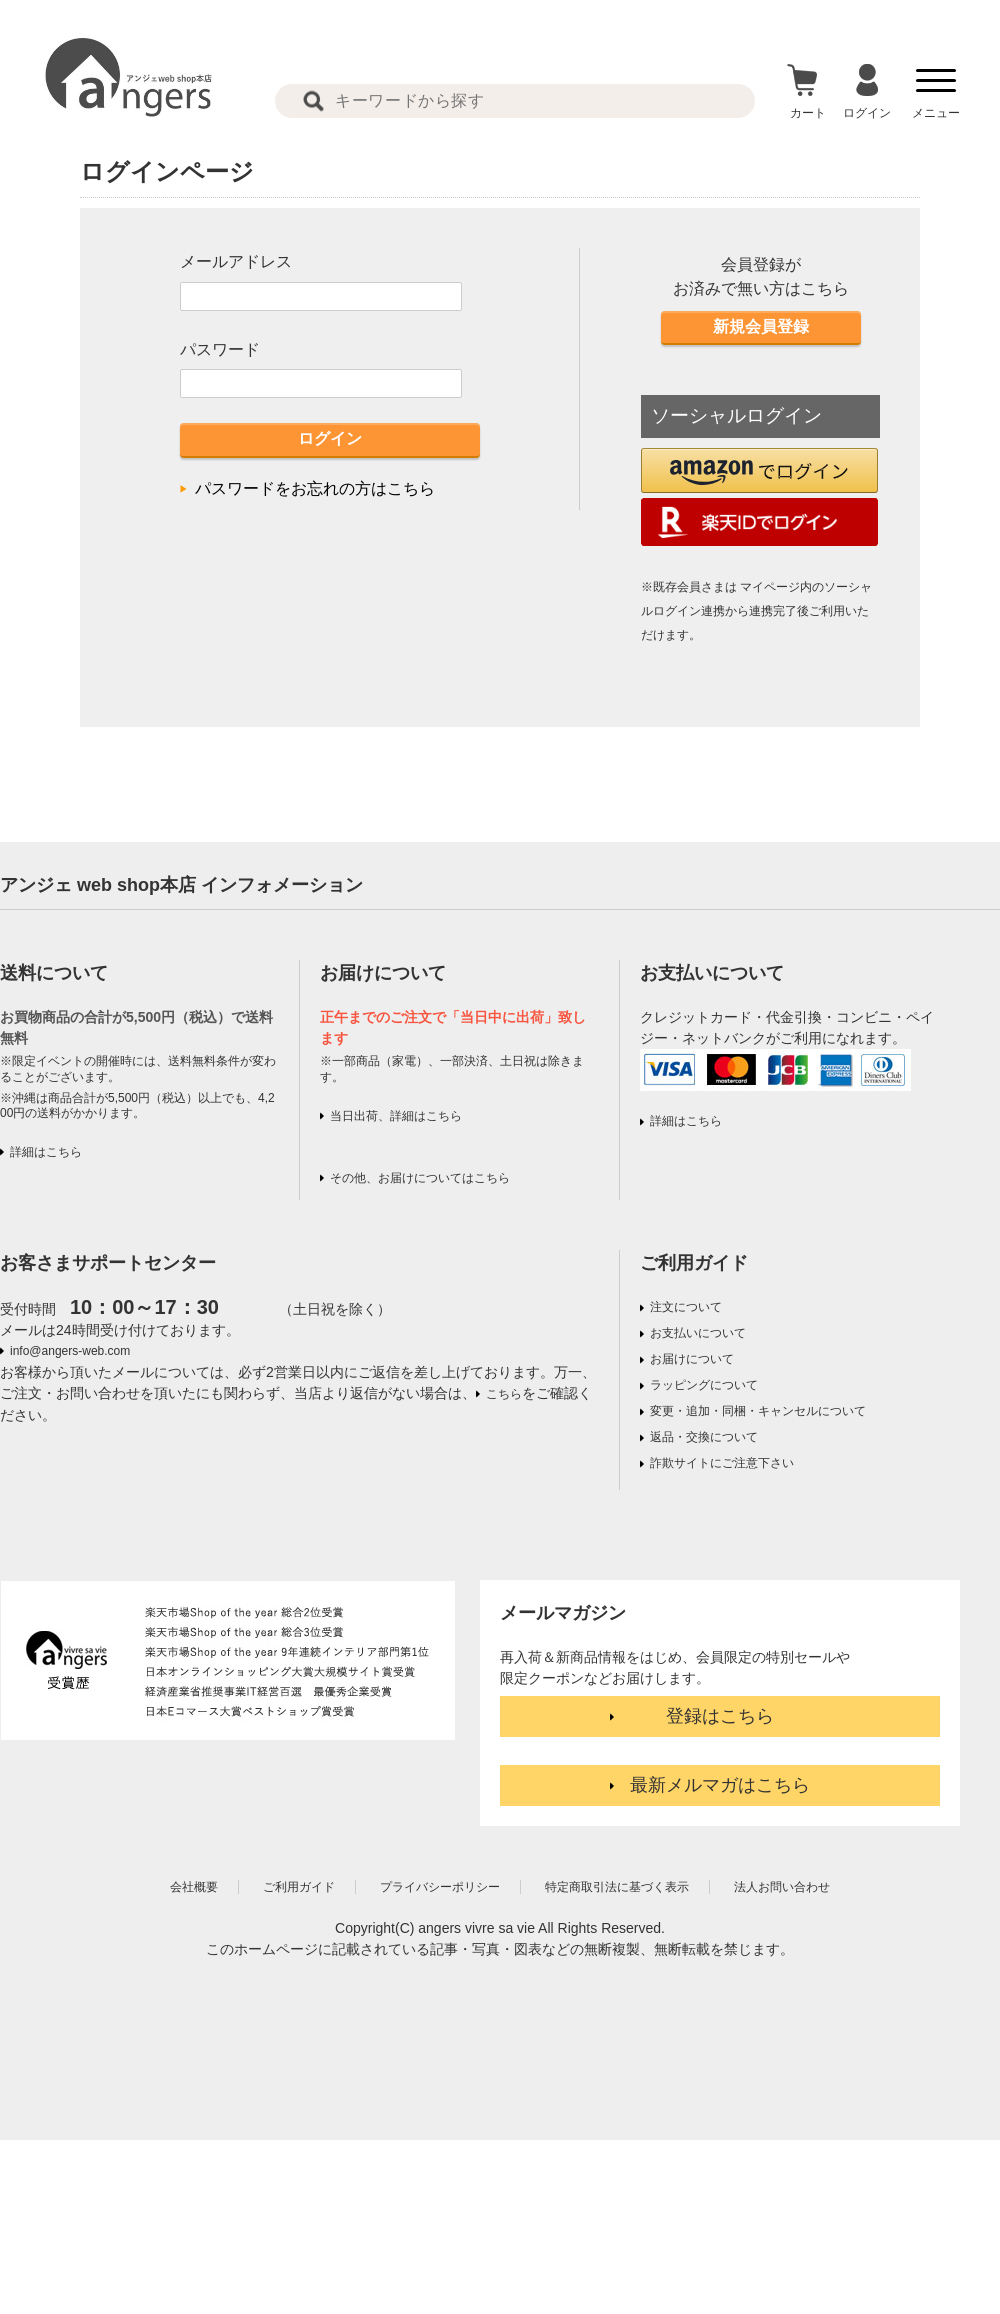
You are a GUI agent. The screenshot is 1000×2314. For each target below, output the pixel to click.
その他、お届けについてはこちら (420, 1178)
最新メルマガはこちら (720, 1785)
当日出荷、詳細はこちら (396, 1116)
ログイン (330, 438)
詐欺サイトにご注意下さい (722, 1463)
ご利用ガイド (694, 1263)
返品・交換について (704, 1437)
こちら (504, 1394)
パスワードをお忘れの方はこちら (315, 488)
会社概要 (194, 1887)
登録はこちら (720, 1716)
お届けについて (692, 1359)
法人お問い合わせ (782, 1887)
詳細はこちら (46, 1152)
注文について (686, 1307)
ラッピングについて (704, 1385)
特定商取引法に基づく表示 (617, 1887)
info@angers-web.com (70, 1351)
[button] (759, 470)
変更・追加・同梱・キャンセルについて (758, 1411)
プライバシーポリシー (440, 1887)
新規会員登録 (761, 326)
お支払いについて (698, 1333)
